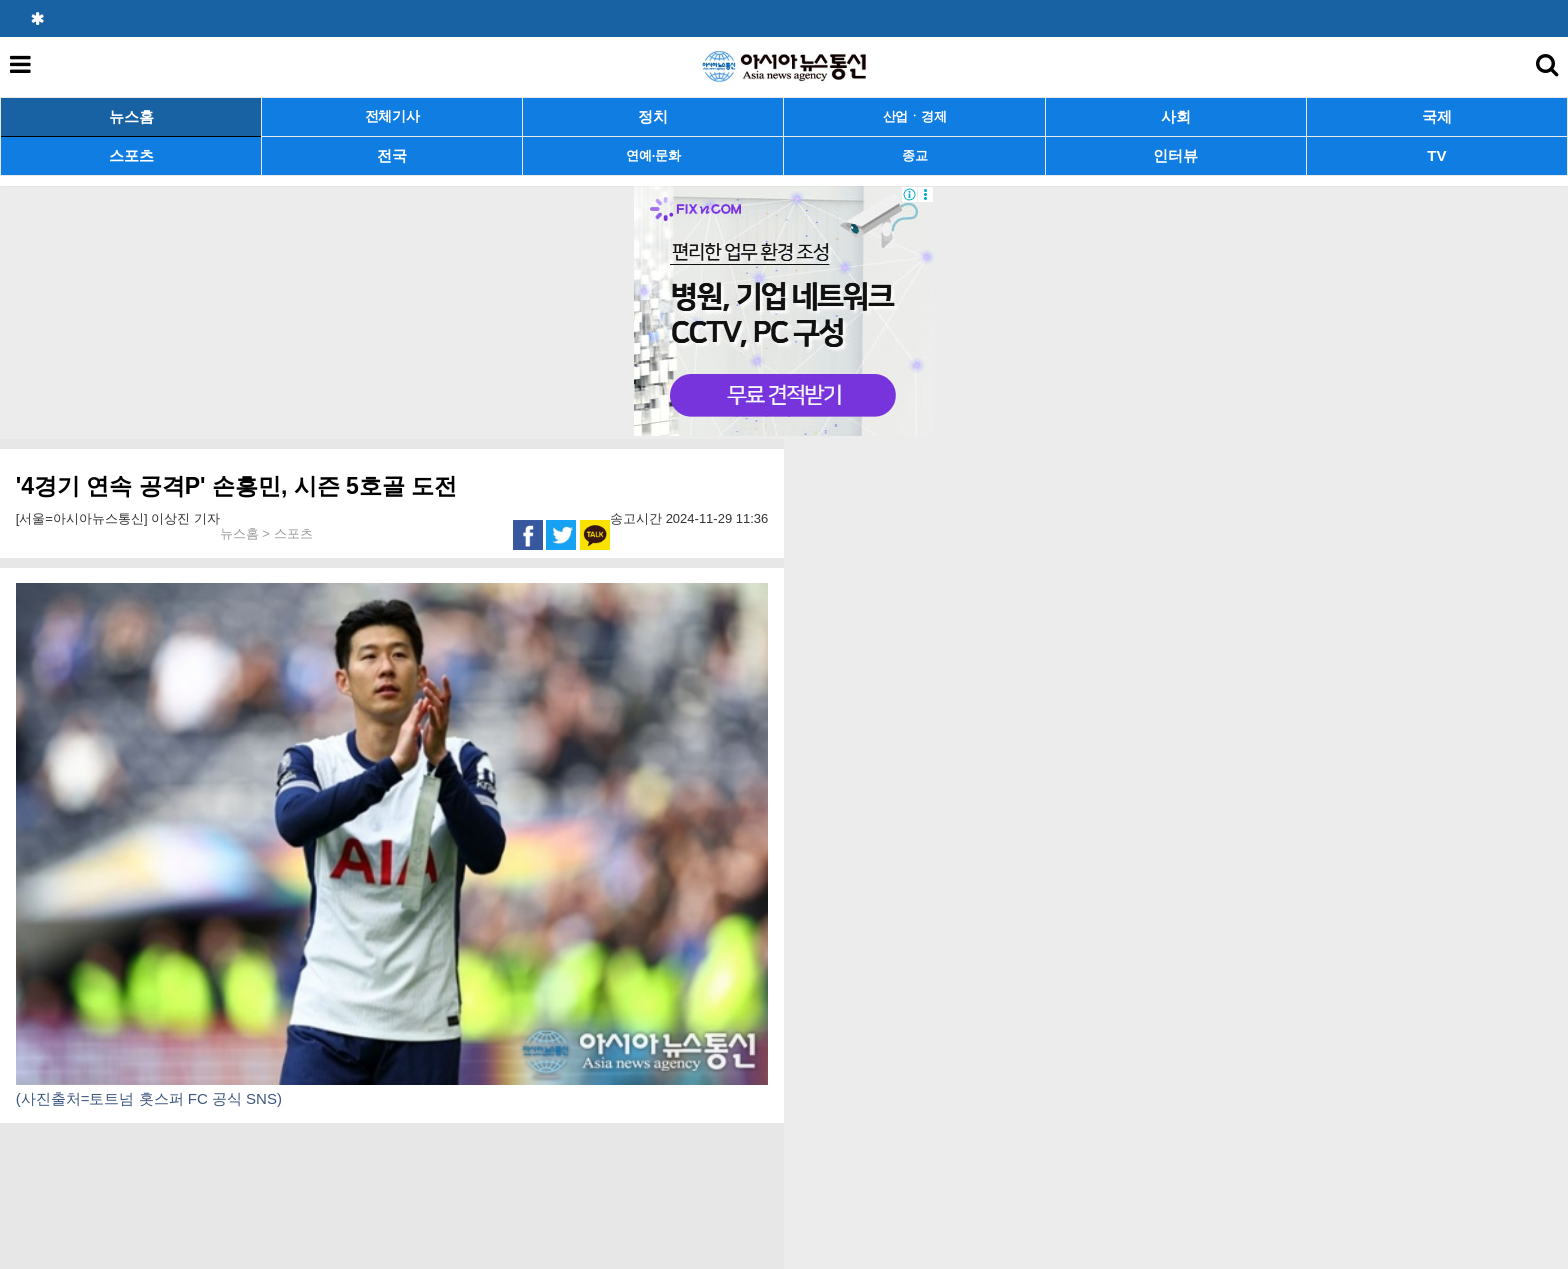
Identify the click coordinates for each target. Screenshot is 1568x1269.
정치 (653, 116)
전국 (392, 155)
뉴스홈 (131, 116)
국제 (1437, 116)
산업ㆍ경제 (915, 116)
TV (1436, 155)
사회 (1176, 116)
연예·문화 (653, 155)
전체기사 (392, 116)
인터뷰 (1175, 155)
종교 (914, 155)
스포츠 (131, 155)
